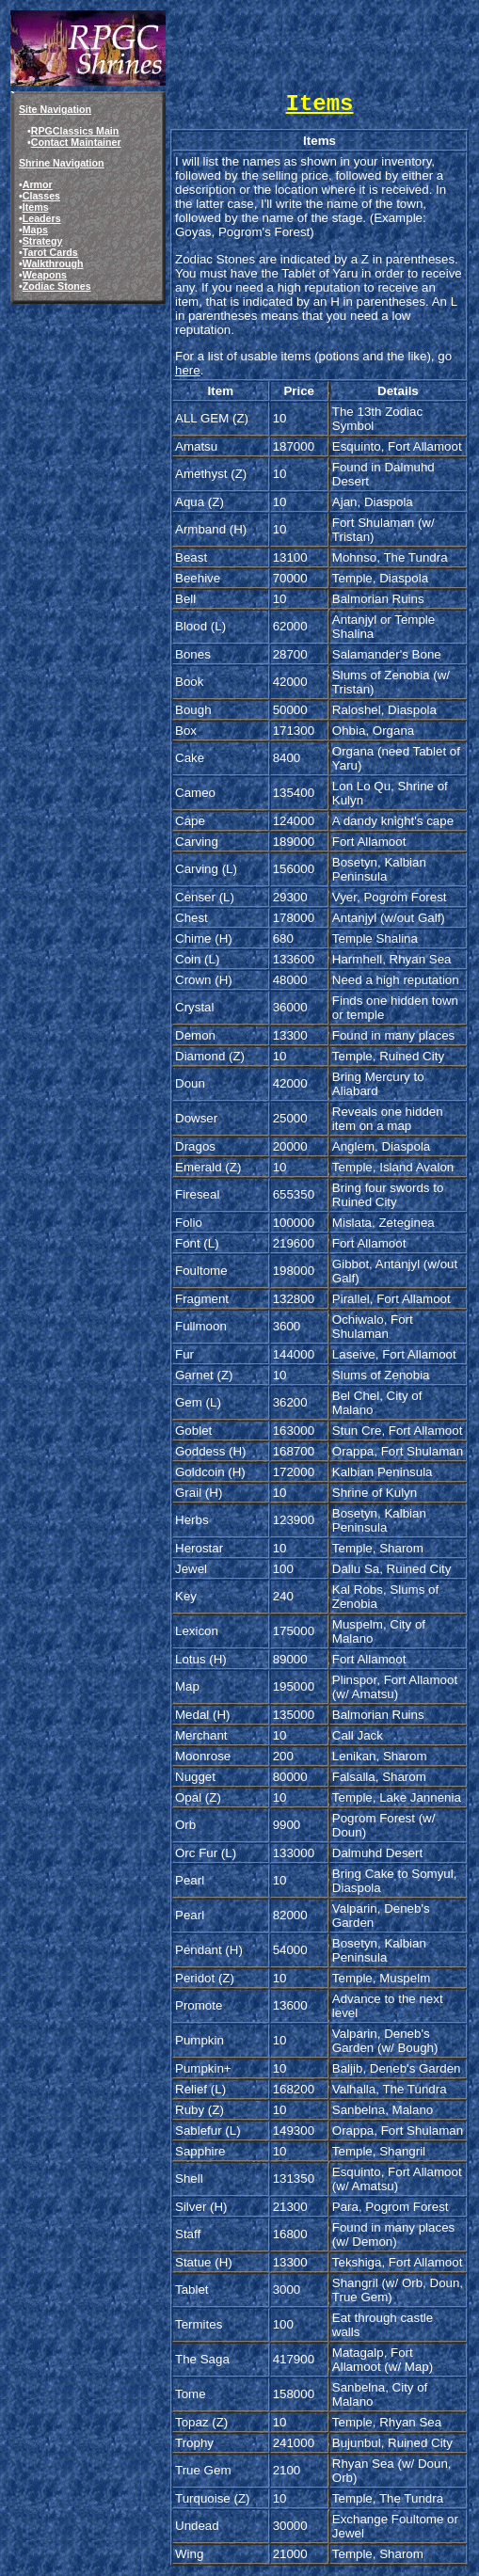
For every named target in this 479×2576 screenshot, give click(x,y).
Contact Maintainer (76, 142)
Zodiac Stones (57, 286)
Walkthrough (53, 263)
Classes (41, 195)
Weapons (45, 274)
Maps (35, 229)
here (187, 370)
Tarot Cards (50, 252)
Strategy (43, 240)
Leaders (42, 218)
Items (36, 207)
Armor (38, 184)
